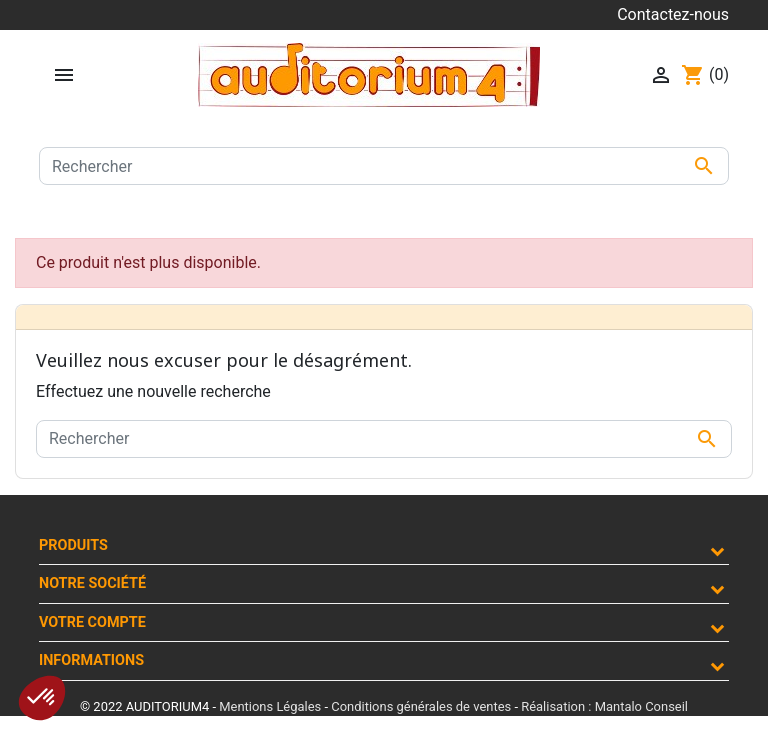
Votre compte (92, 622)
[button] (42, 698)
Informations (91, 660)
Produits (73, 545)
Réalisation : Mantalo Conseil (604, 706)
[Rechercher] (384, 166)
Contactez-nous (673, 14)
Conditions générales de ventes (421, 706)
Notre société (92, 583)
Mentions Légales (270, 706)
